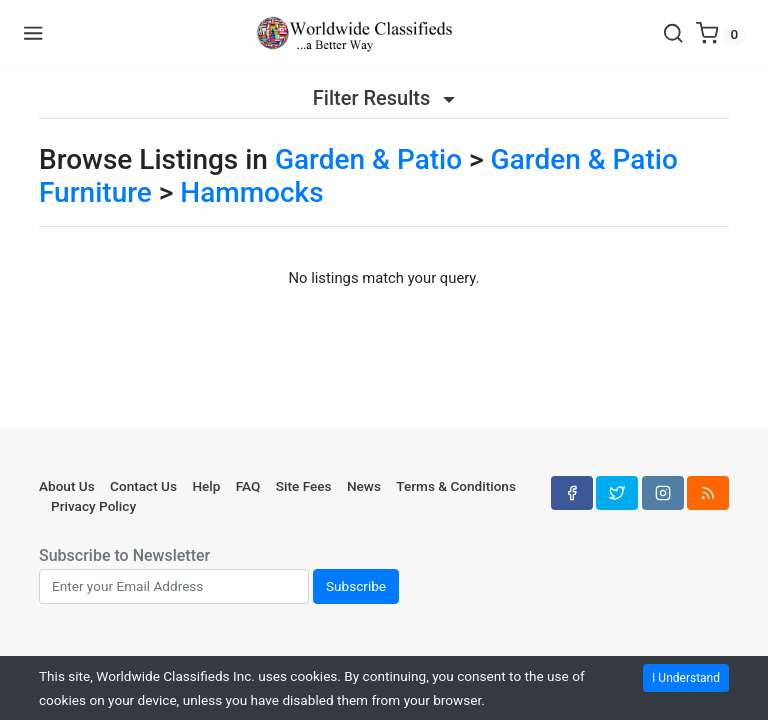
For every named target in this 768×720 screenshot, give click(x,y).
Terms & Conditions (456, 486)
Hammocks (251, 192)
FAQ (248, 486)
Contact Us (143, 486)
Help (206, 486)
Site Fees (304, 486)
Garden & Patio (368, 159)
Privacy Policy (93, 506)
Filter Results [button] (384, 98)
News (364, 486)
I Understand (686, 678)
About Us (67, 486)
